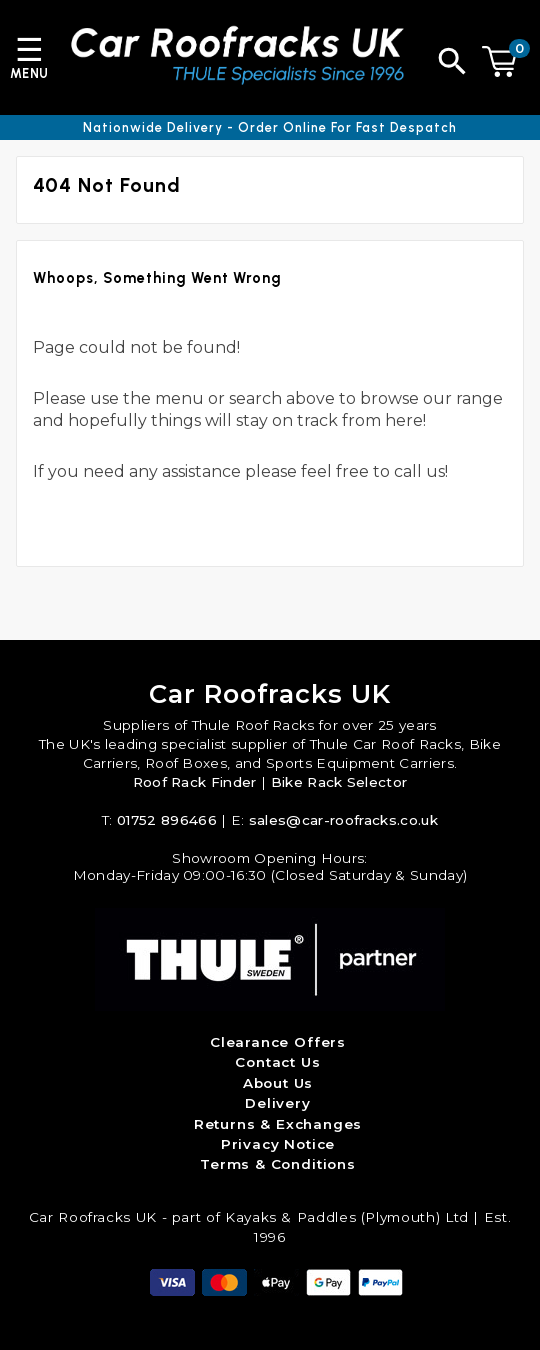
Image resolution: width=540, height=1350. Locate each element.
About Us (278, 1083)
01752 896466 (167, 820)
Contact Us (277, 1062)
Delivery (278, 1103)
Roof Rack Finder (195, 782)
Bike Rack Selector (339, 782)
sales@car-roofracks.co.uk (343, 820)
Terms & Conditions (278, 1164)
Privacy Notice (278, 1144)
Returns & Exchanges (278, 1124)
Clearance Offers (278, 1042)
